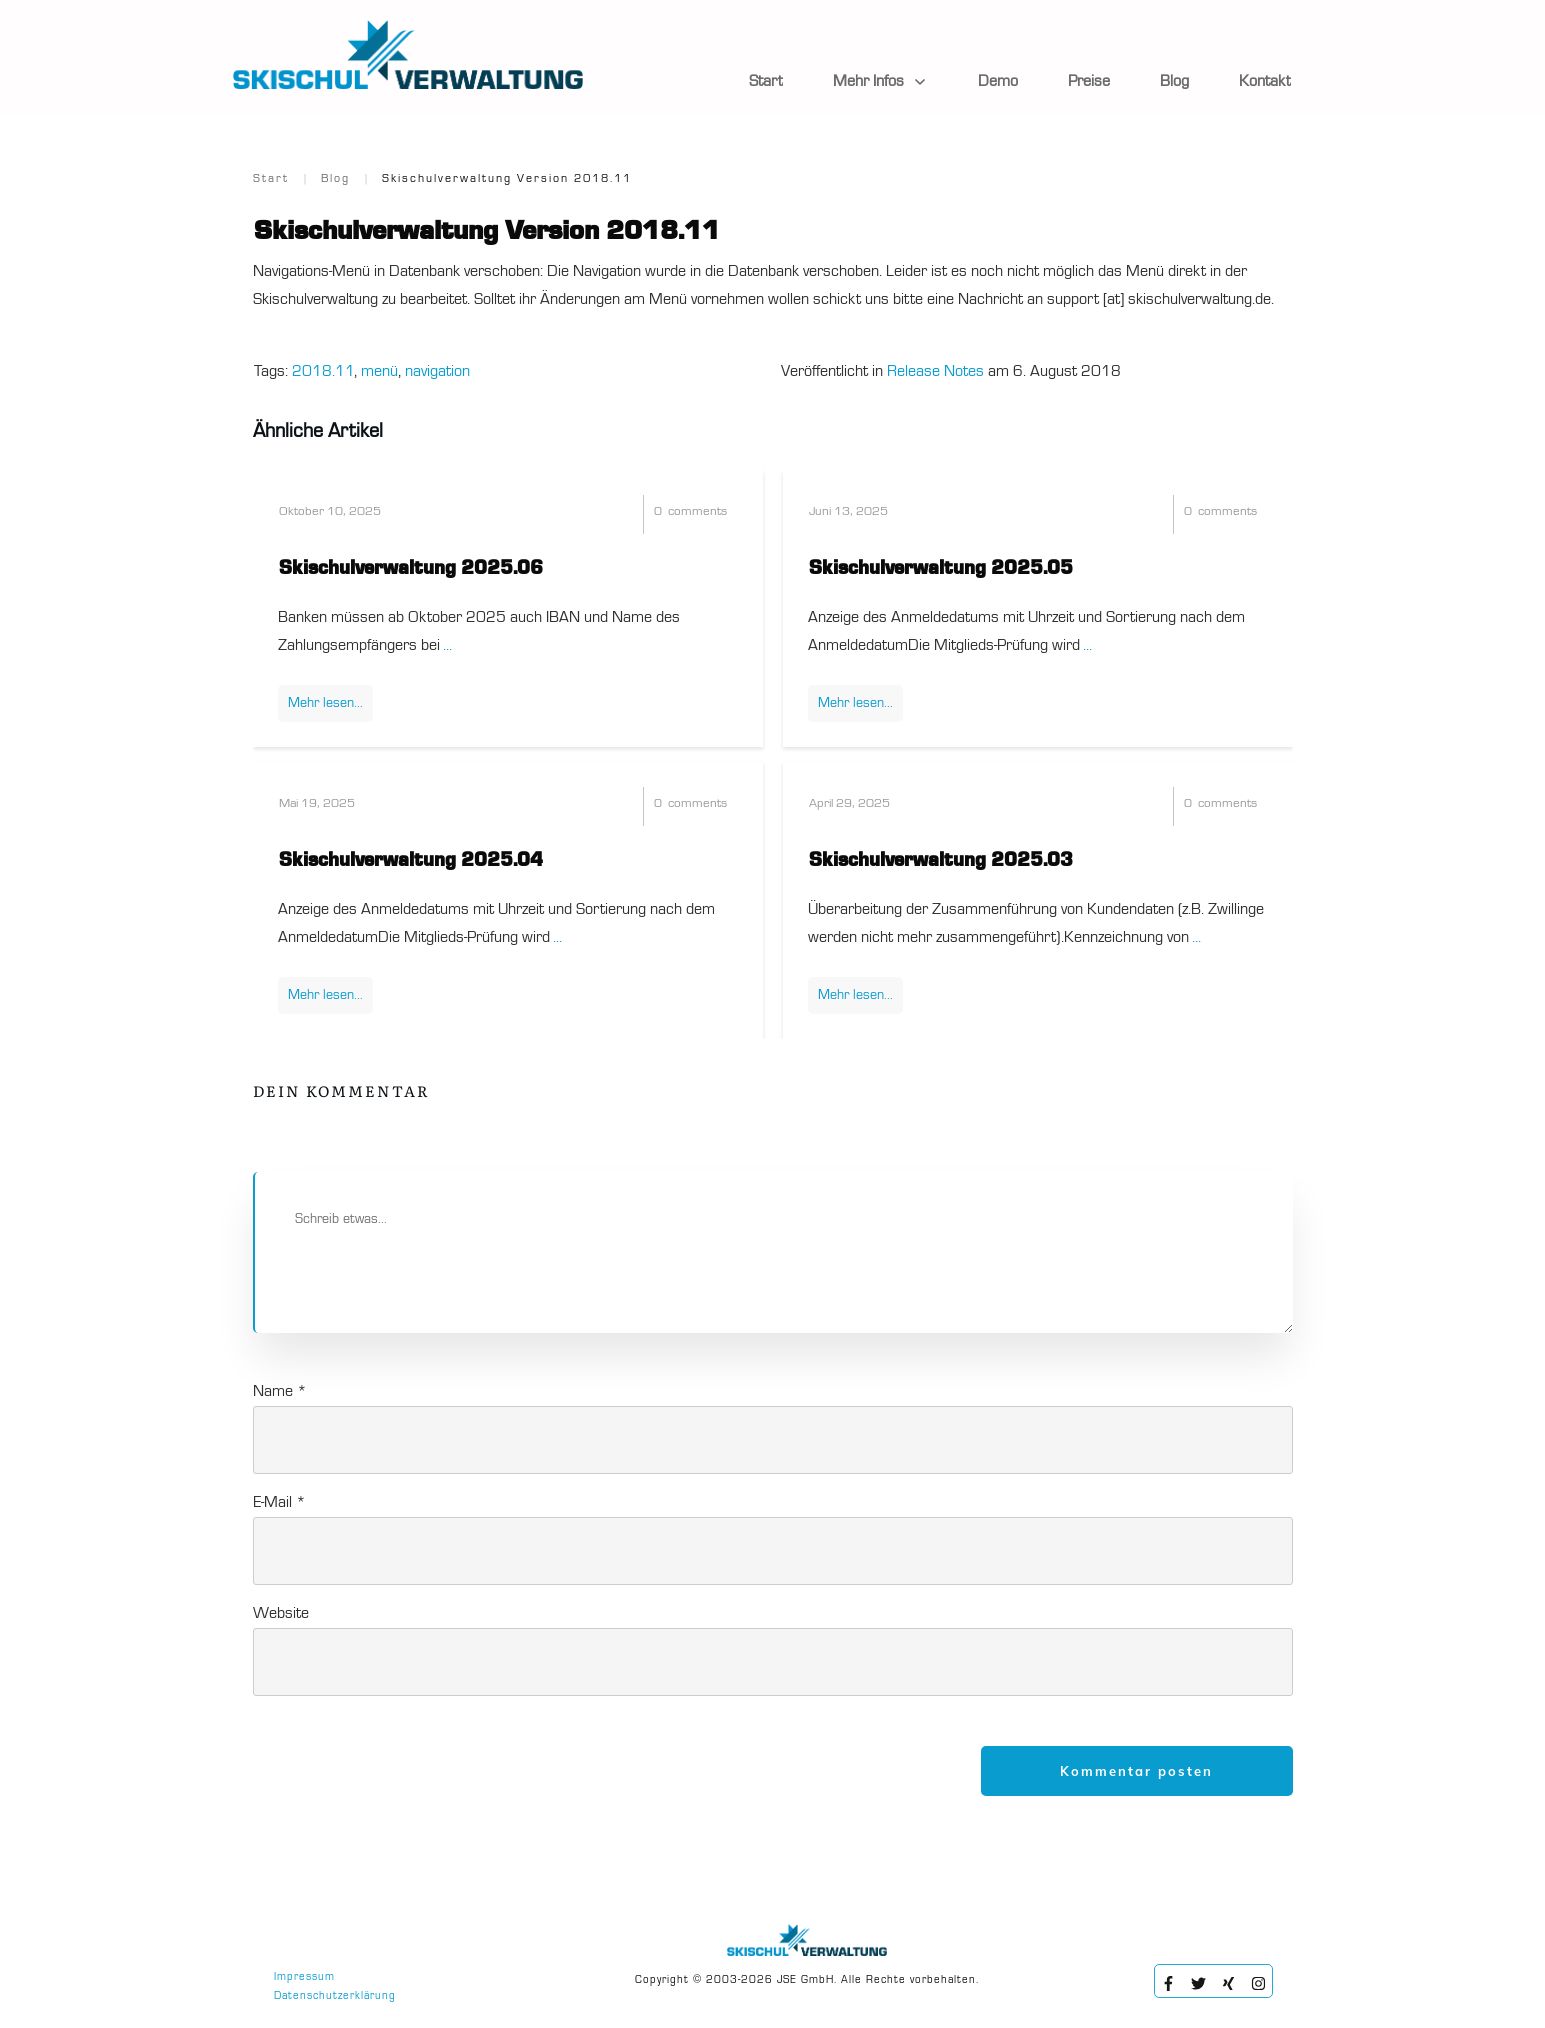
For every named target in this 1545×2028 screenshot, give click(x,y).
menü (379, 372)
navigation (437, 372)
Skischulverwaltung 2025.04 (411, 861)
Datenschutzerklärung (335, 1996)
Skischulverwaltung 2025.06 (411, 569)
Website (281, 1614)
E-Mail (279, 1503)
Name (280, 1392)
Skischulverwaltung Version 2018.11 (487, 232)
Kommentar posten (1136, 1771)
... (447, 646)
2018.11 (323, 372)
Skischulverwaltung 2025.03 (941, 861)
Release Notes (935, 372)
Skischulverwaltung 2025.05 (941, 569)
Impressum (304, 1977)
